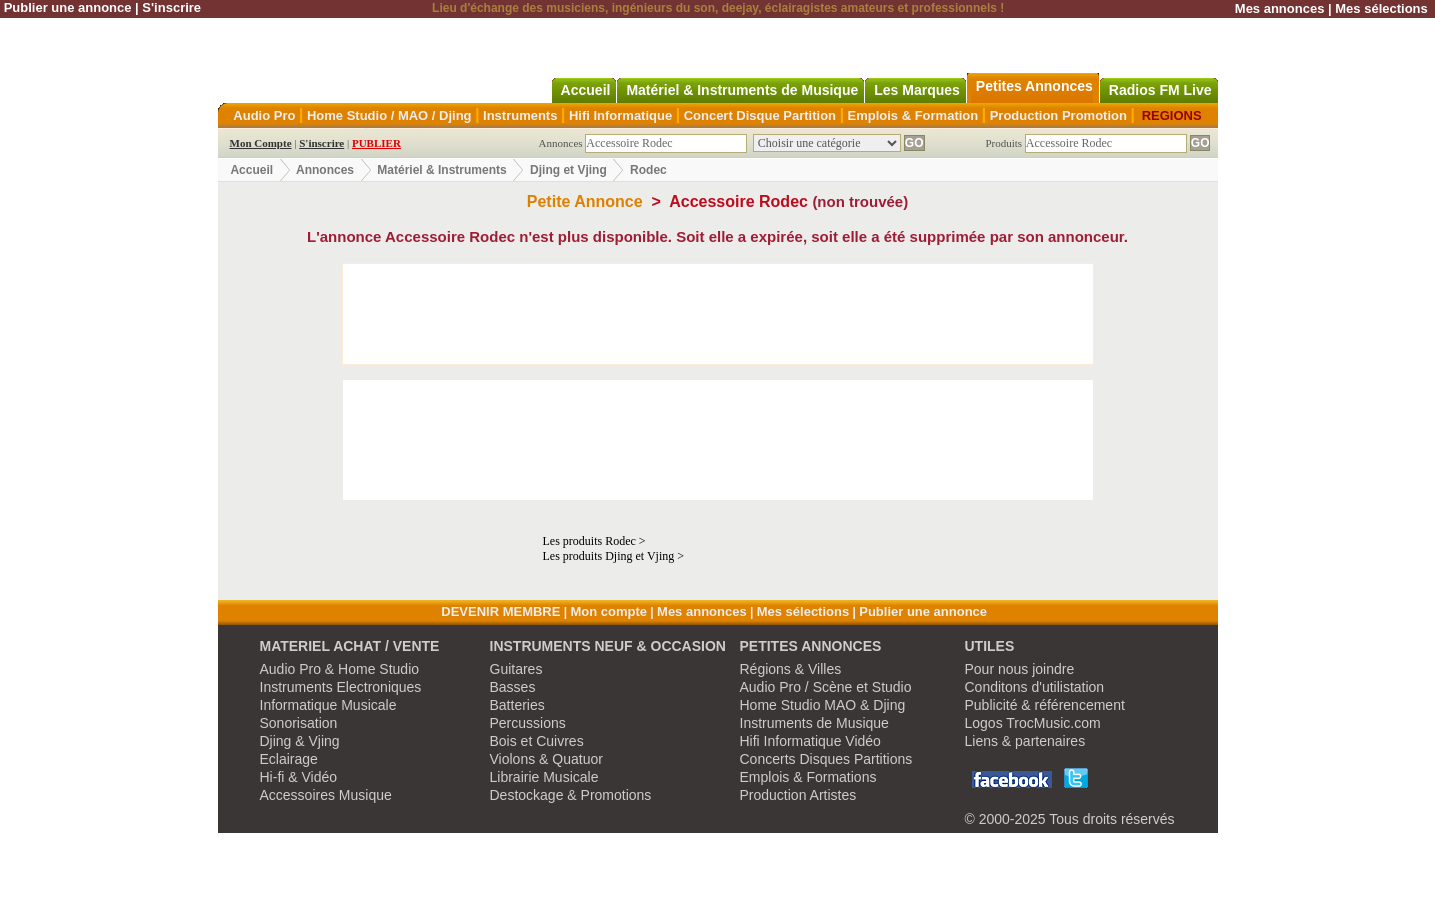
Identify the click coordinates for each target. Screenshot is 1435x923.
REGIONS (1172, 115)
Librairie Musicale (544, 777)
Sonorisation (299, 723)
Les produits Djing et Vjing (609, 556)
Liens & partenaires (1025, 741)
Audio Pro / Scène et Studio (826, 687)
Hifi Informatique (620, 115)
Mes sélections (1381, 8)
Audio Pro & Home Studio (340, 669)
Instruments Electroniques (341, 687)
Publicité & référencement (1045, 705)
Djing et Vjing (568, 170)
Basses (513, 687)
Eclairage (289, 759)
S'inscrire (171, 7)
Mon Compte (261, 143)
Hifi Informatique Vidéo (810, 741)
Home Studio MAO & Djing (823, 705)
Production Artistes (798, 795)
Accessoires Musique (326, 795)
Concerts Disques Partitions (826, 759)
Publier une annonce (68, 7)
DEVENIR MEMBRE (500, 611)
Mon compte (608, 611)
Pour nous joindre (1020, 669)
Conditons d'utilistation (1035, 687)
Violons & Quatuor (546, 759)
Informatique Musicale (328, 705)
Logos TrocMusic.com (1033, 723)
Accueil (251, 170)
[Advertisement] (718, 314)
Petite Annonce (585, 201)
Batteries (517, 705)
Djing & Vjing (300, 741)
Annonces (325, 170)
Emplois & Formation (913, 115)
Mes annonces (1280, 8)
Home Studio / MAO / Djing (389, 115)
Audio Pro (264, 115)
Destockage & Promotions (571, 795)
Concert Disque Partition (760, 115)
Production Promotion (1058, 115)
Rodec (648, 170)
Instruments (520, 115)
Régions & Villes (791, 669)
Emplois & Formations (808, 777)
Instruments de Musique (814, 723)
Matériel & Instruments (441, 170)
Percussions (528, 723)
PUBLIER (376, 143)
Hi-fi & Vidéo (299, 777)
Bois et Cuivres (537, 741)
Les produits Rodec (589, 541)
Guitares (516, 669)
